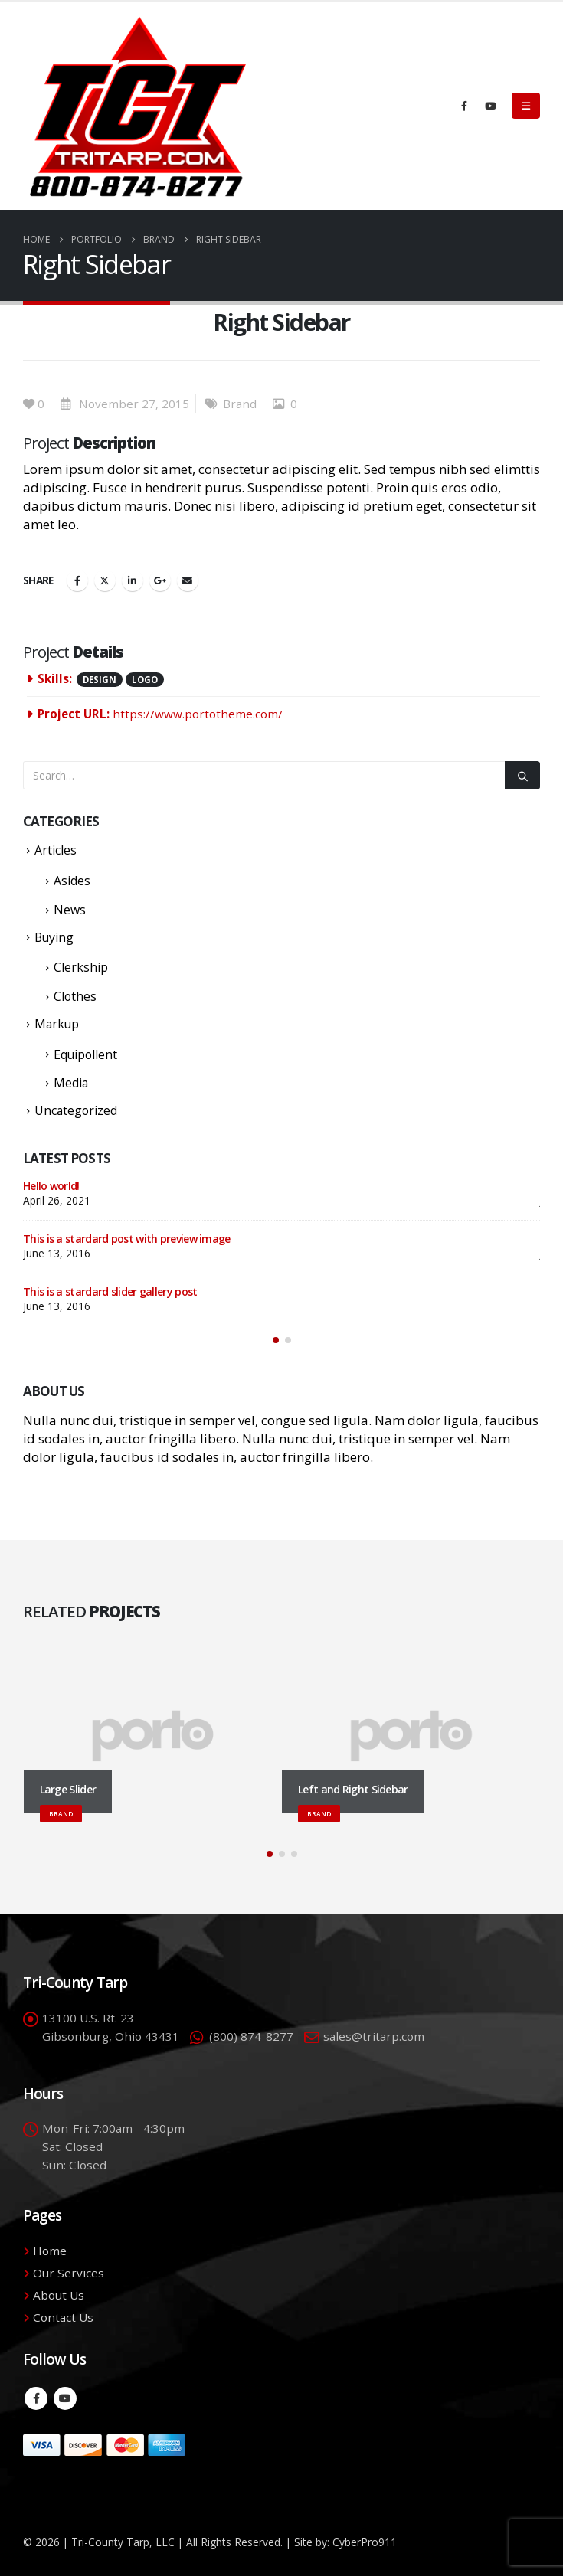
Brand (240, 403)
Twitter (105, 580)
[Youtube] (490, 105)
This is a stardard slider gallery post (110, 1291)
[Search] (522, 775)
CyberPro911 (364, 2542)
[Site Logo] (138, 106)
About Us (58, 2295)
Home (50, 2250)
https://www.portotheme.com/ (198, 713)
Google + (160, 580)
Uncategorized (75, 1110)
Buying (54, 937)
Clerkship (81, 967)
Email (187, 580)
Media (71, 1082)
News (70, 909)
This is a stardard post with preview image (127, 1238)
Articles (55, 850)
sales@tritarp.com (373, 2036)
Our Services (68, 2272)
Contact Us (63, 2317)
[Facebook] (464, 105)
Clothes (75, 996)
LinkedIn (132, 580)
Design (99, 679)
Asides (72, 880)
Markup (56, 1023)
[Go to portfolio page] (153, 1736)
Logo (145, 679)
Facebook (77, 580)
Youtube (65, 2398)
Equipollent (85, 1054)
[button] (526, 106)
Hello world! (51, 1185)
